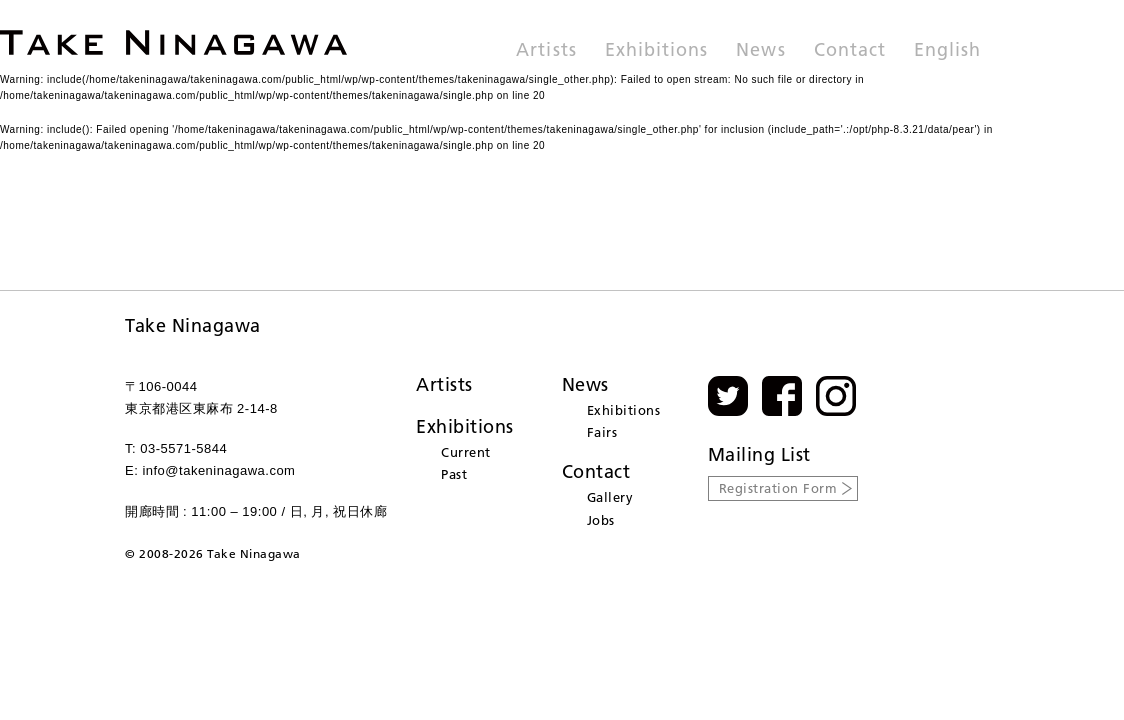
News (760, 51)
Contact (850, 51)
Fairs (602, 432)
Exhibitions (657, 51)
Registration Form (778, 488)
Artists (546, 51)
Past (454, 474)
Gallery (610, 497)
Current (466, 452)
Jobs (601, 520)
